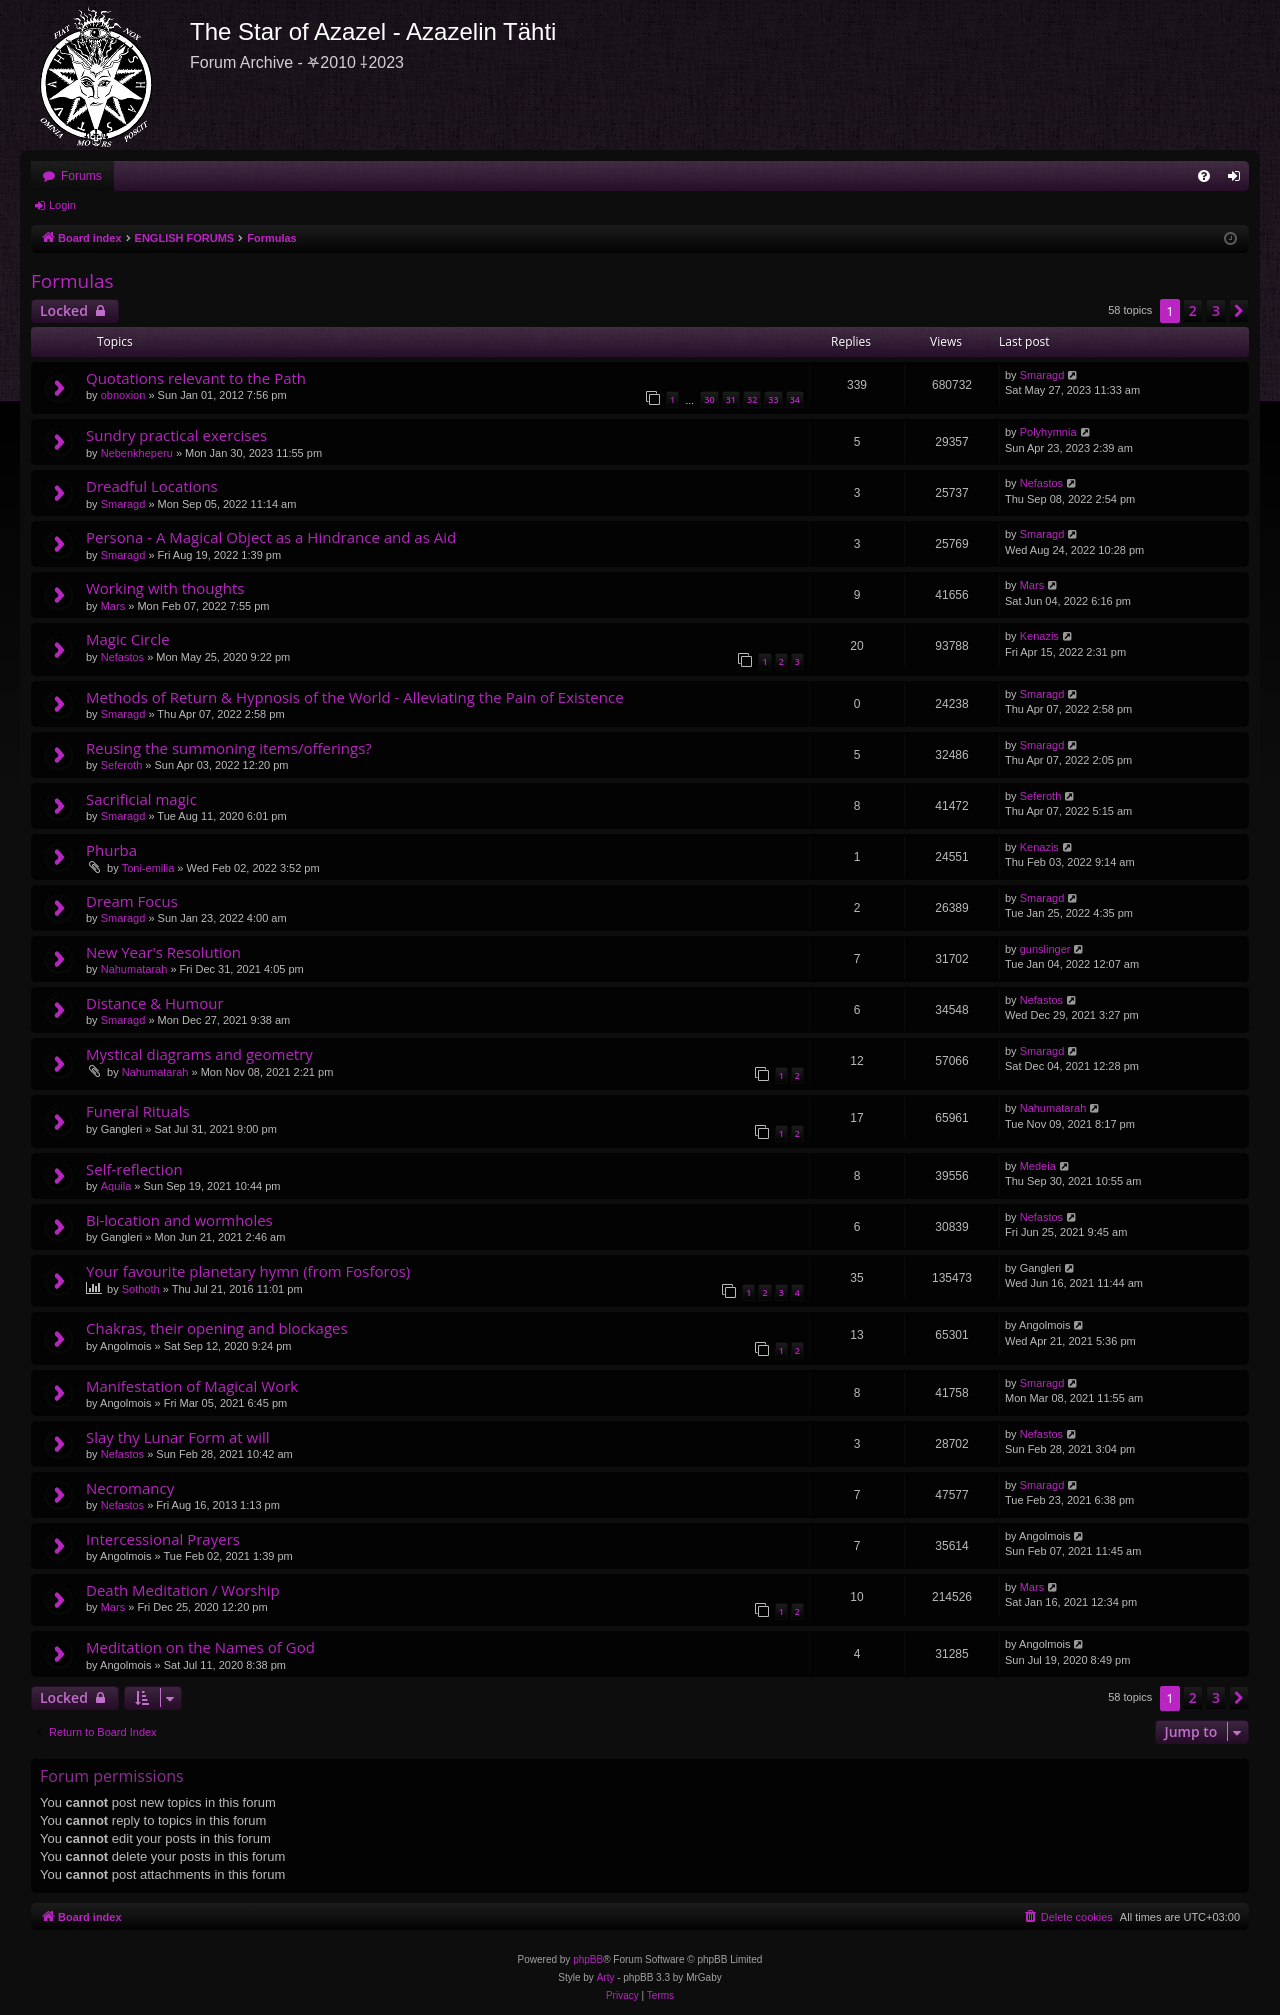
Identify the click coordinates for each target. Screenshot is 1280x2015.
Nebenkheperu (137, 453)
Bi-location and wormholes (179, 1220)
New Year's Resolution (163, 952)
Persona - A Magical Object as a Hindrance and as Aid (271, 537)
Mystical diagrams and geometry (199, 1054)
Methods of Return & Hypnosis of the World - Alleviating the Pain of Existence (355, 697)
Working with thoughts (165, 588)
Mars (113, 606)
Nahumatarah (134, 969)
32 (752, 399)
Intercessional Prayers (163, 1539)
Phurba (111, 850)
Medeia (1038, 1166)
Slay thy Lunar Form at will (178, 1437)
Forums (81, 176)
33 (773, 399)
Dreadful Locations (152, 486)
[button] (1239, 311)
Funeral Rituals (138, 1111)
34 (795, 399)
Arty (606, 1977)
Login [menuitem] (1238, 180)
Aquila (116, 1186)
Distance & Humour (155, 1003)
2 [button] (1193, 310)
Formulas (72, 281)
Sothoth (141, 1289)
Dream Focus (132, 901)
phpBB (588, 1959)
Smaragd (1042, 375)
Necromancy (130, 1488)
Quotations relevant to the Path (196, 378)
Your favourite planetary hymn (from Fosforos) (248, 1271)
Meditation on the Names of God (200, 1647)
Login (62, 205)
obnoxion (123, 395)
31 (731, 399)
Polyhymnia (1048, 432)
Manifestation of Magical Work (192, 1386)
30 (709, 399)
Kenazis (1039, 636)
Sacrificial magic (141, 799)
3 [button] (1216, 310)
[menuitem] (1204, 176)
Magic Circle (128, 639)
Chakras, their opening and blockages (217, 1328)
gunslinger (1045, 949)
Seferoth (122, 765)
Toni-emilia (148, 868)
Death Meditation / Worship (183, 1590)
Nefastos (1041, 483)
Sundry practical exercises (176, 435)
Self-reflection (134, 1169)
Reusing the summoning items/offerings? (229, 748)
